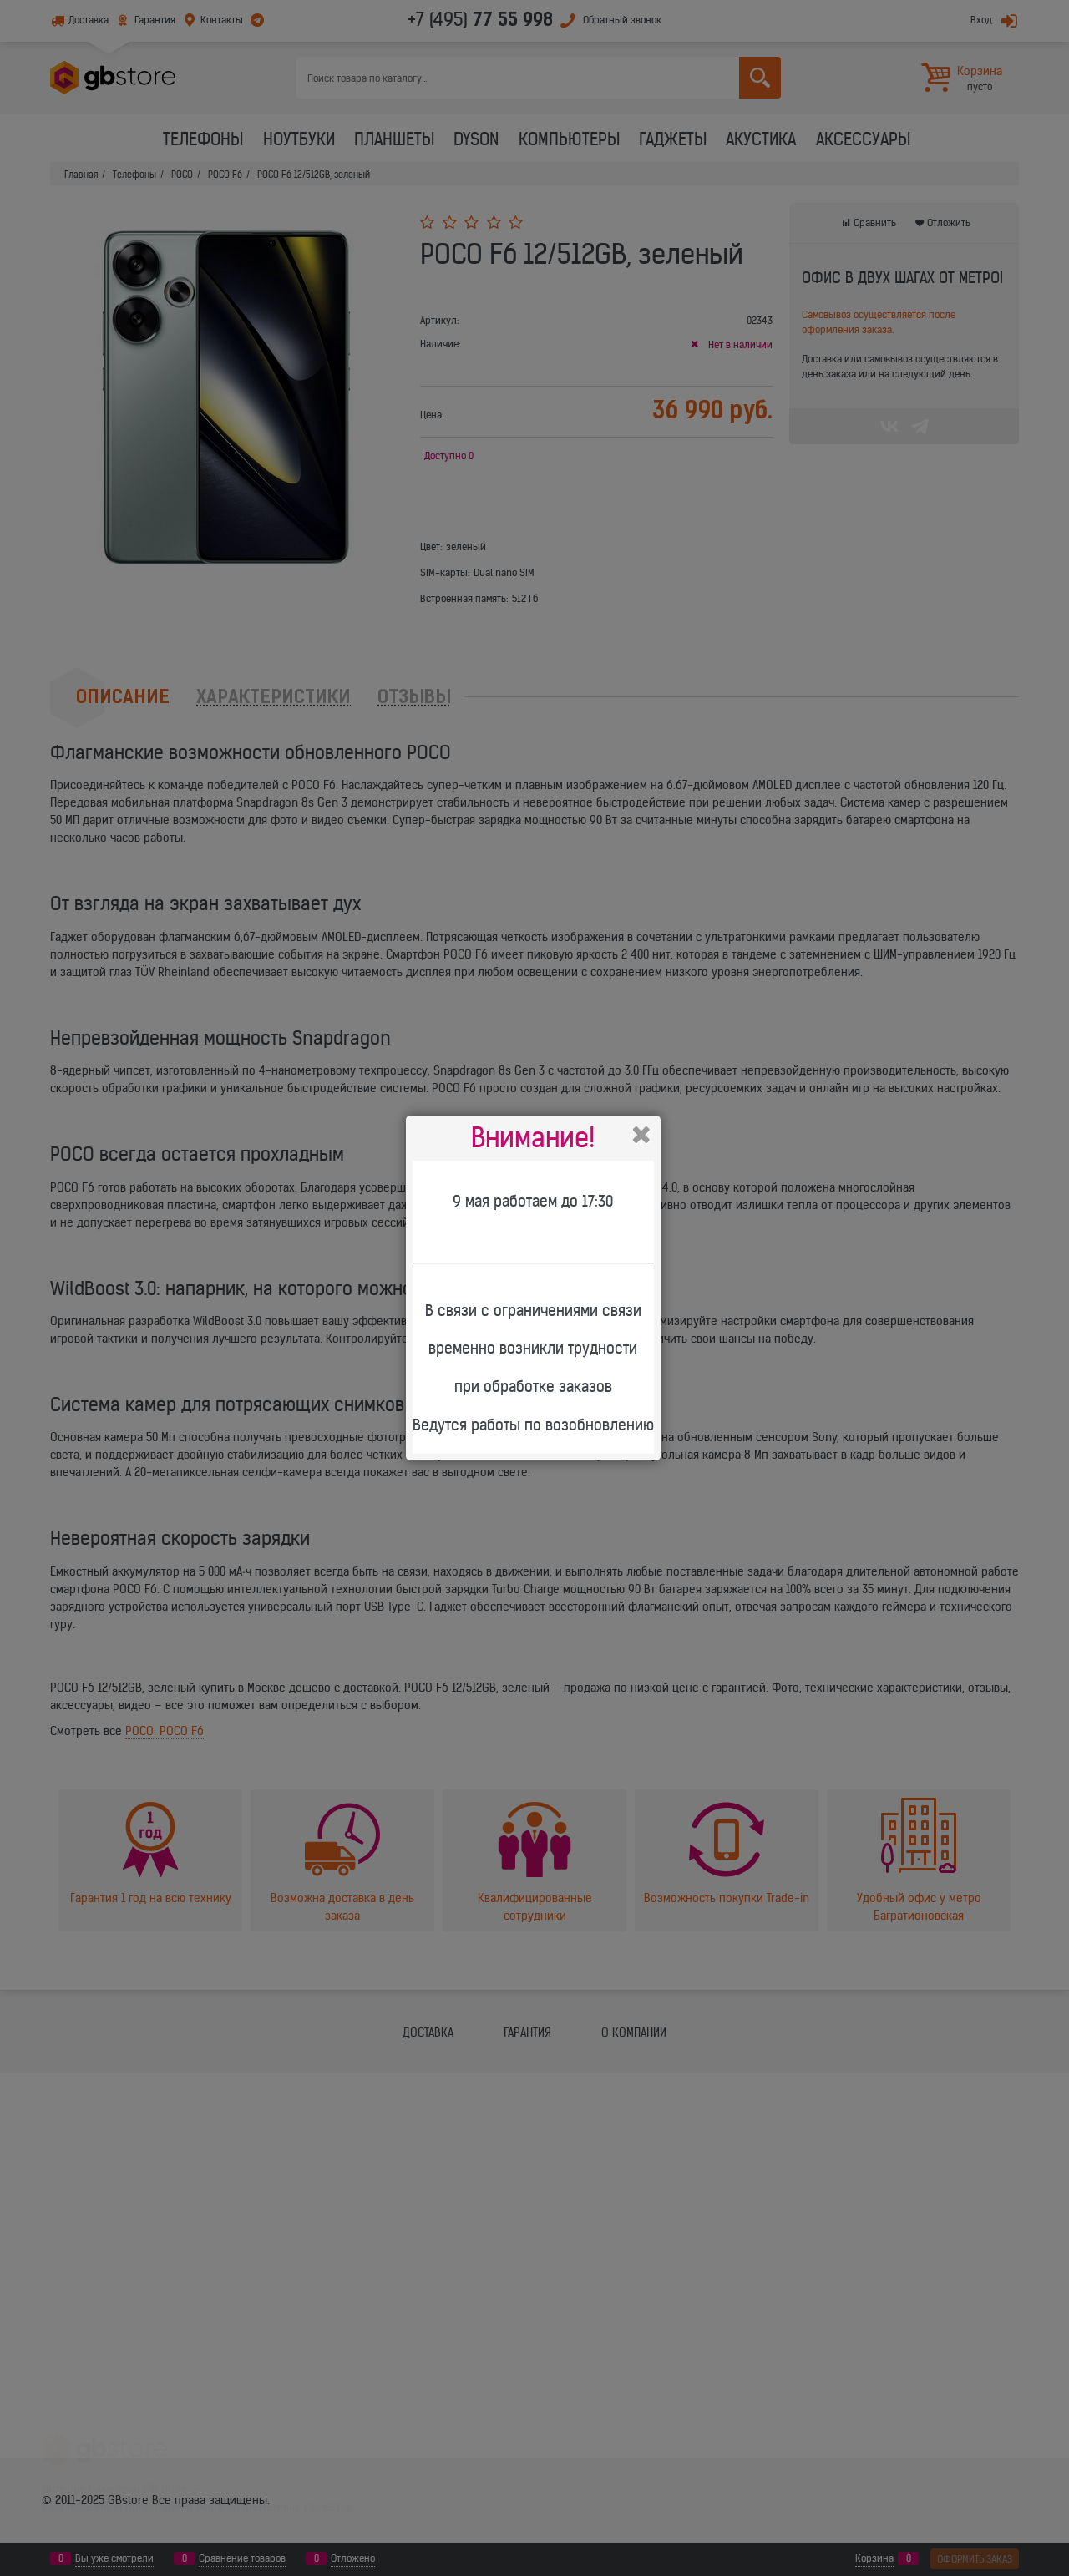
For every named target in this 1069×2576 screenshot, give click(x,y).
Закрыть (641, 1134)
